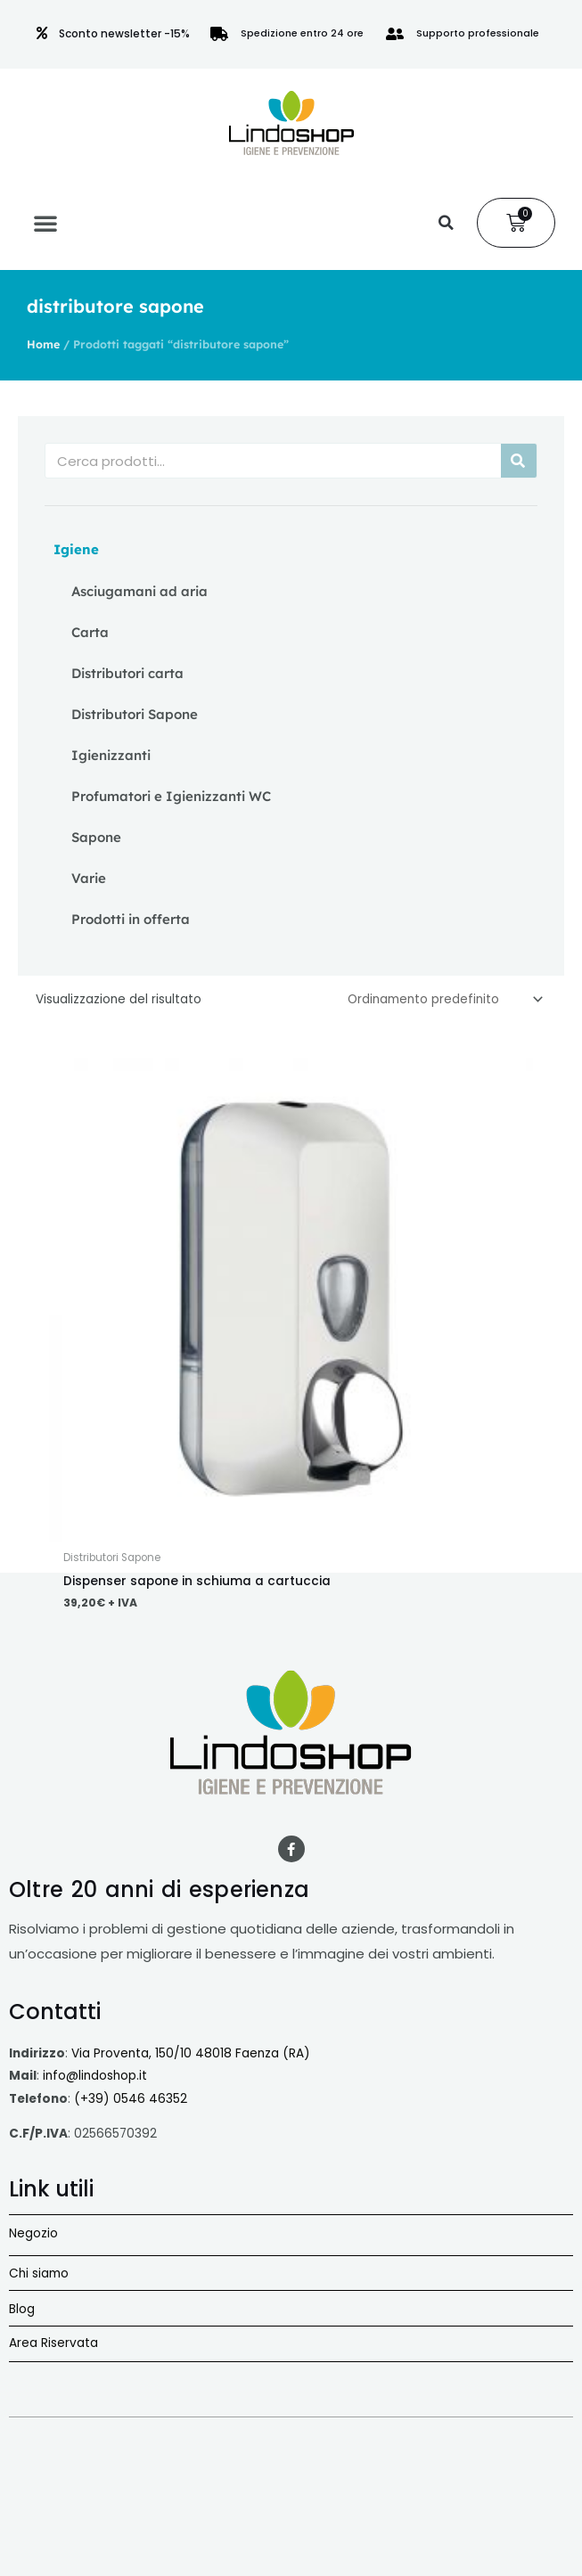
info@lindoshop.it (95, 2075)
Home (43, 344)
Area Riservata (53, 2343)
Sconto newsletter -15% (124, 33)
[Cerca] (519, 461)
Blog (22, 2309)
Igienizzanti (111, 755)
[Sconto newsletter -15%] (42, 33)
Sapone (96, 837)
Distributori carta (127, 673)
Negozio (33, 2233)
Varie (88, 878)
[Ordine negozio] (442, 999)
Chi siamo (39, 2273)
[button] (45, 222)
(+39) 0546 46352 (130, 2098)
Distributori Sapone (134, 714)
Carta (90, 632)
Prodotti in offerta (130, 919)
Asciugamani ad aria (139, 591)
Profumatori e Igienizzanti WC (171, 796)
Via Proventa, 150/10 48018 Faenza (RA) (190, 2053)
